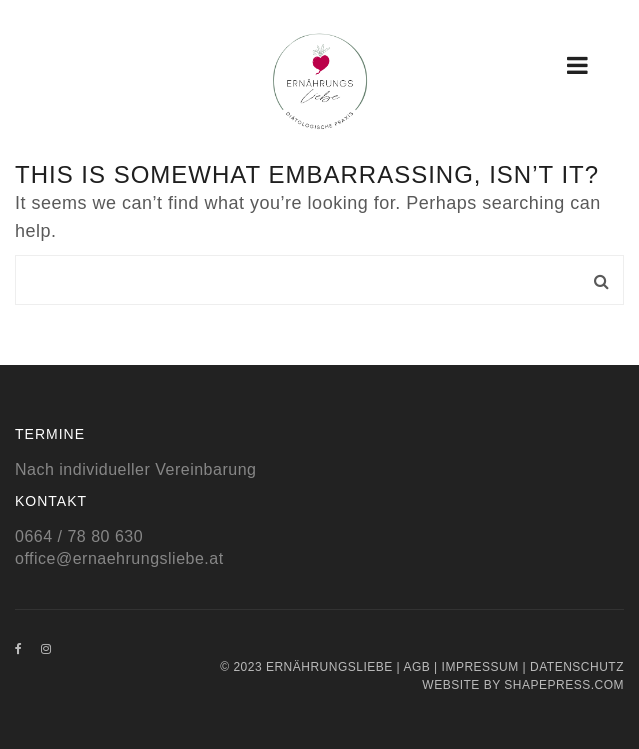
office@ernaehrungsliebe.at (119, 558)
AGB (416, 667)
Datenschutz (577, 667)
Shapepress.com (564, 685)
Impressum (480, 667)
